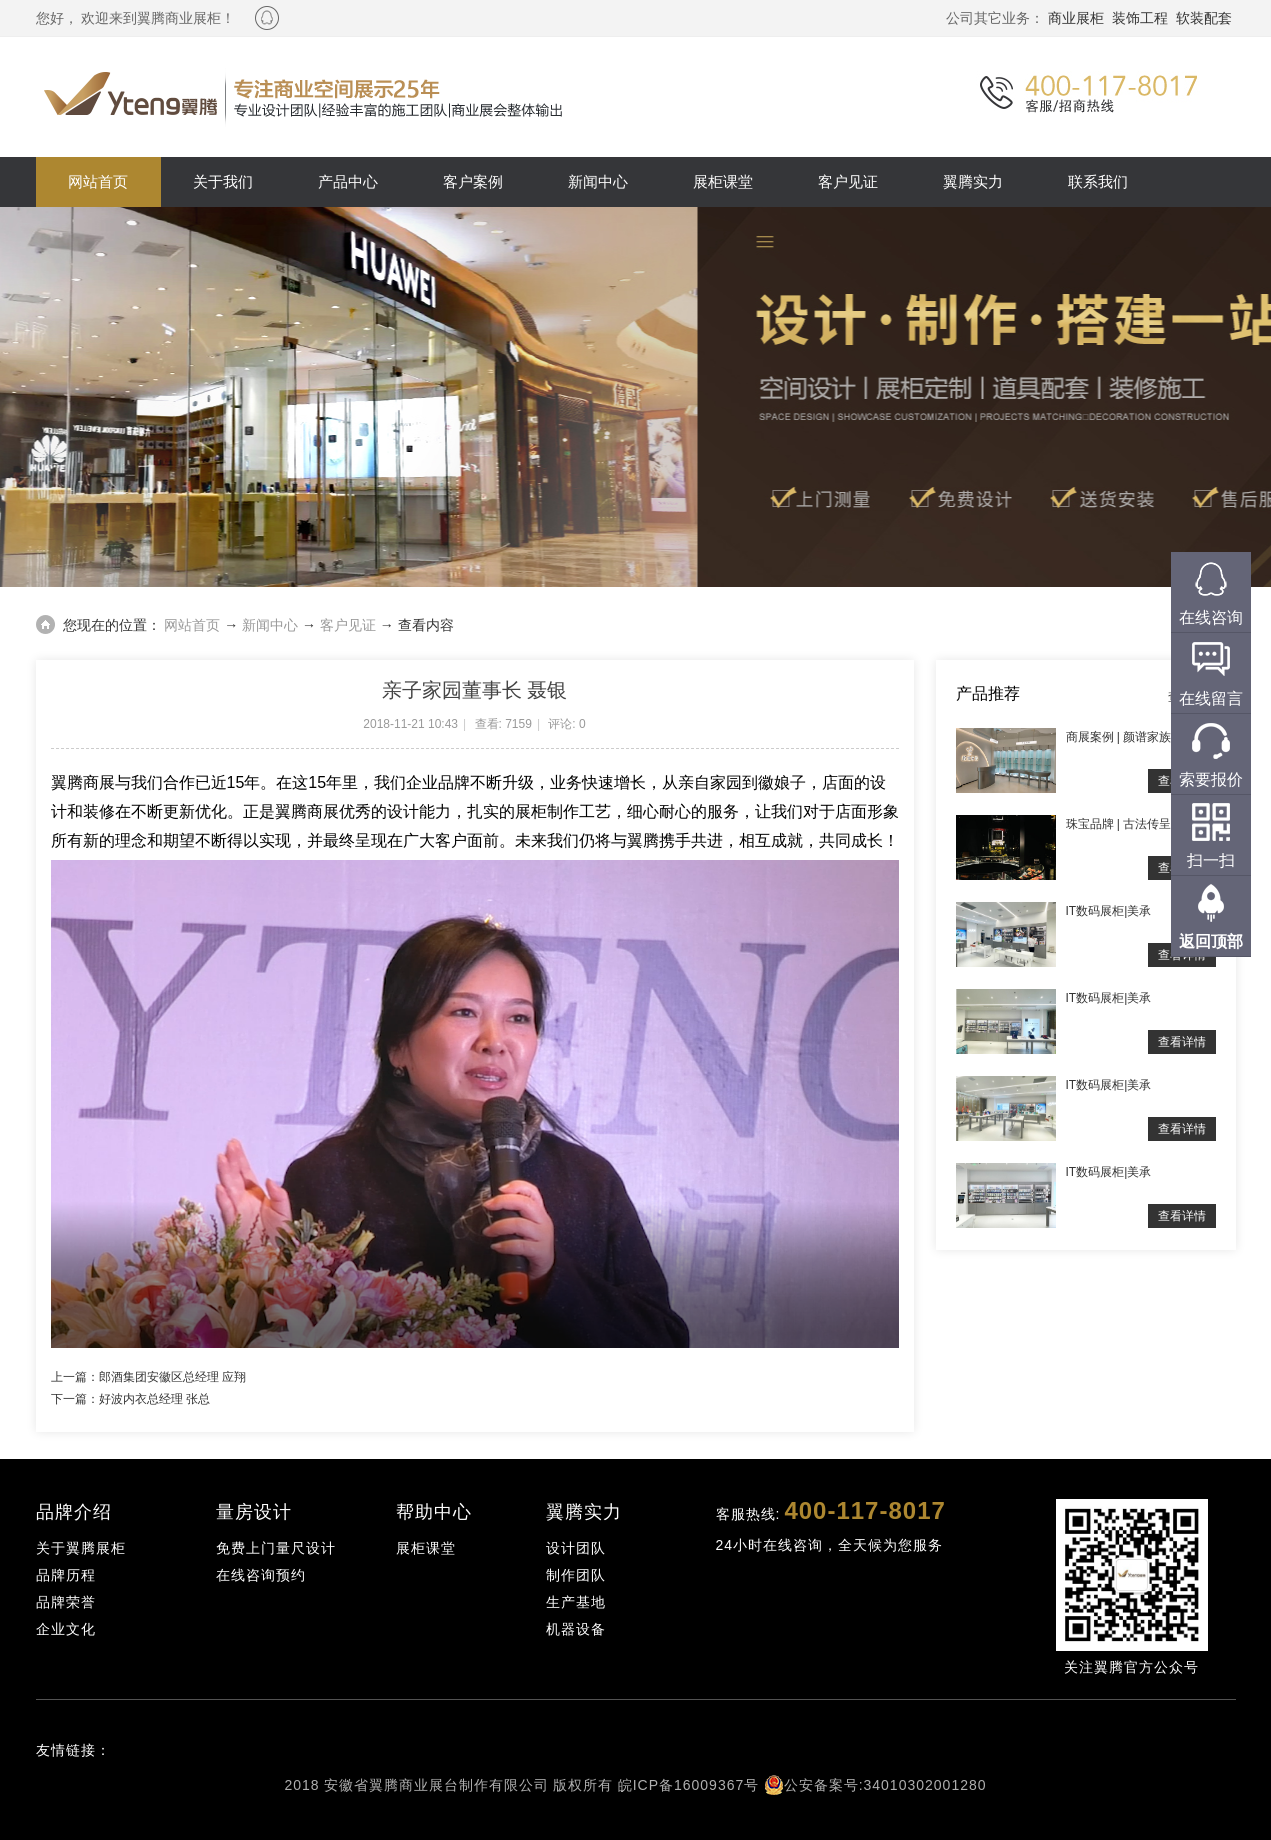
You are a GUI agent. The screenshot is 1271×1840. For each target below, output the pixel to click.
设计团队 (576, 1548)
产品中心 (348, 181)
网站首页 (98, 181)
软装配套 (1204, 18)
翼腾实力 (973, 181)
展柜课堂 (723, 181)
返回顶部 (1211, 941)
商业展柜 (1076, 18)
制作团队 (576, 1575)
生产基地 (576, 1602)
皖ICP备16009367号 (689, 1785)
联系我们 (1098, 181)
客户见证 (848, 181)
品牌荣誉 (66, 1602)
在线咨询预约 (261, 1575)
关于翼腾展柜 (81, 1548)
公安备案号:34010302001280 (885, 1785)
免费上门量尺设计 (276, 1548)
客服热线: (831, 1510)
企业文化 (66, 1629)
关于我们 (223, 181)
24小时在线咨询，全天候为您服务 (830, 1545)
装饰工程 (1140, 18)
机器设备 (576, 1629)
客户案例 (473, 181)
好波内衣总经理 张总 (154, 1399)
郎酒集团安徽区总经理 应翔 (172, 1377)
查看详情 (1182, 1042)
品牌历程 (66, 1575)
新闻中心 (598, 181)
